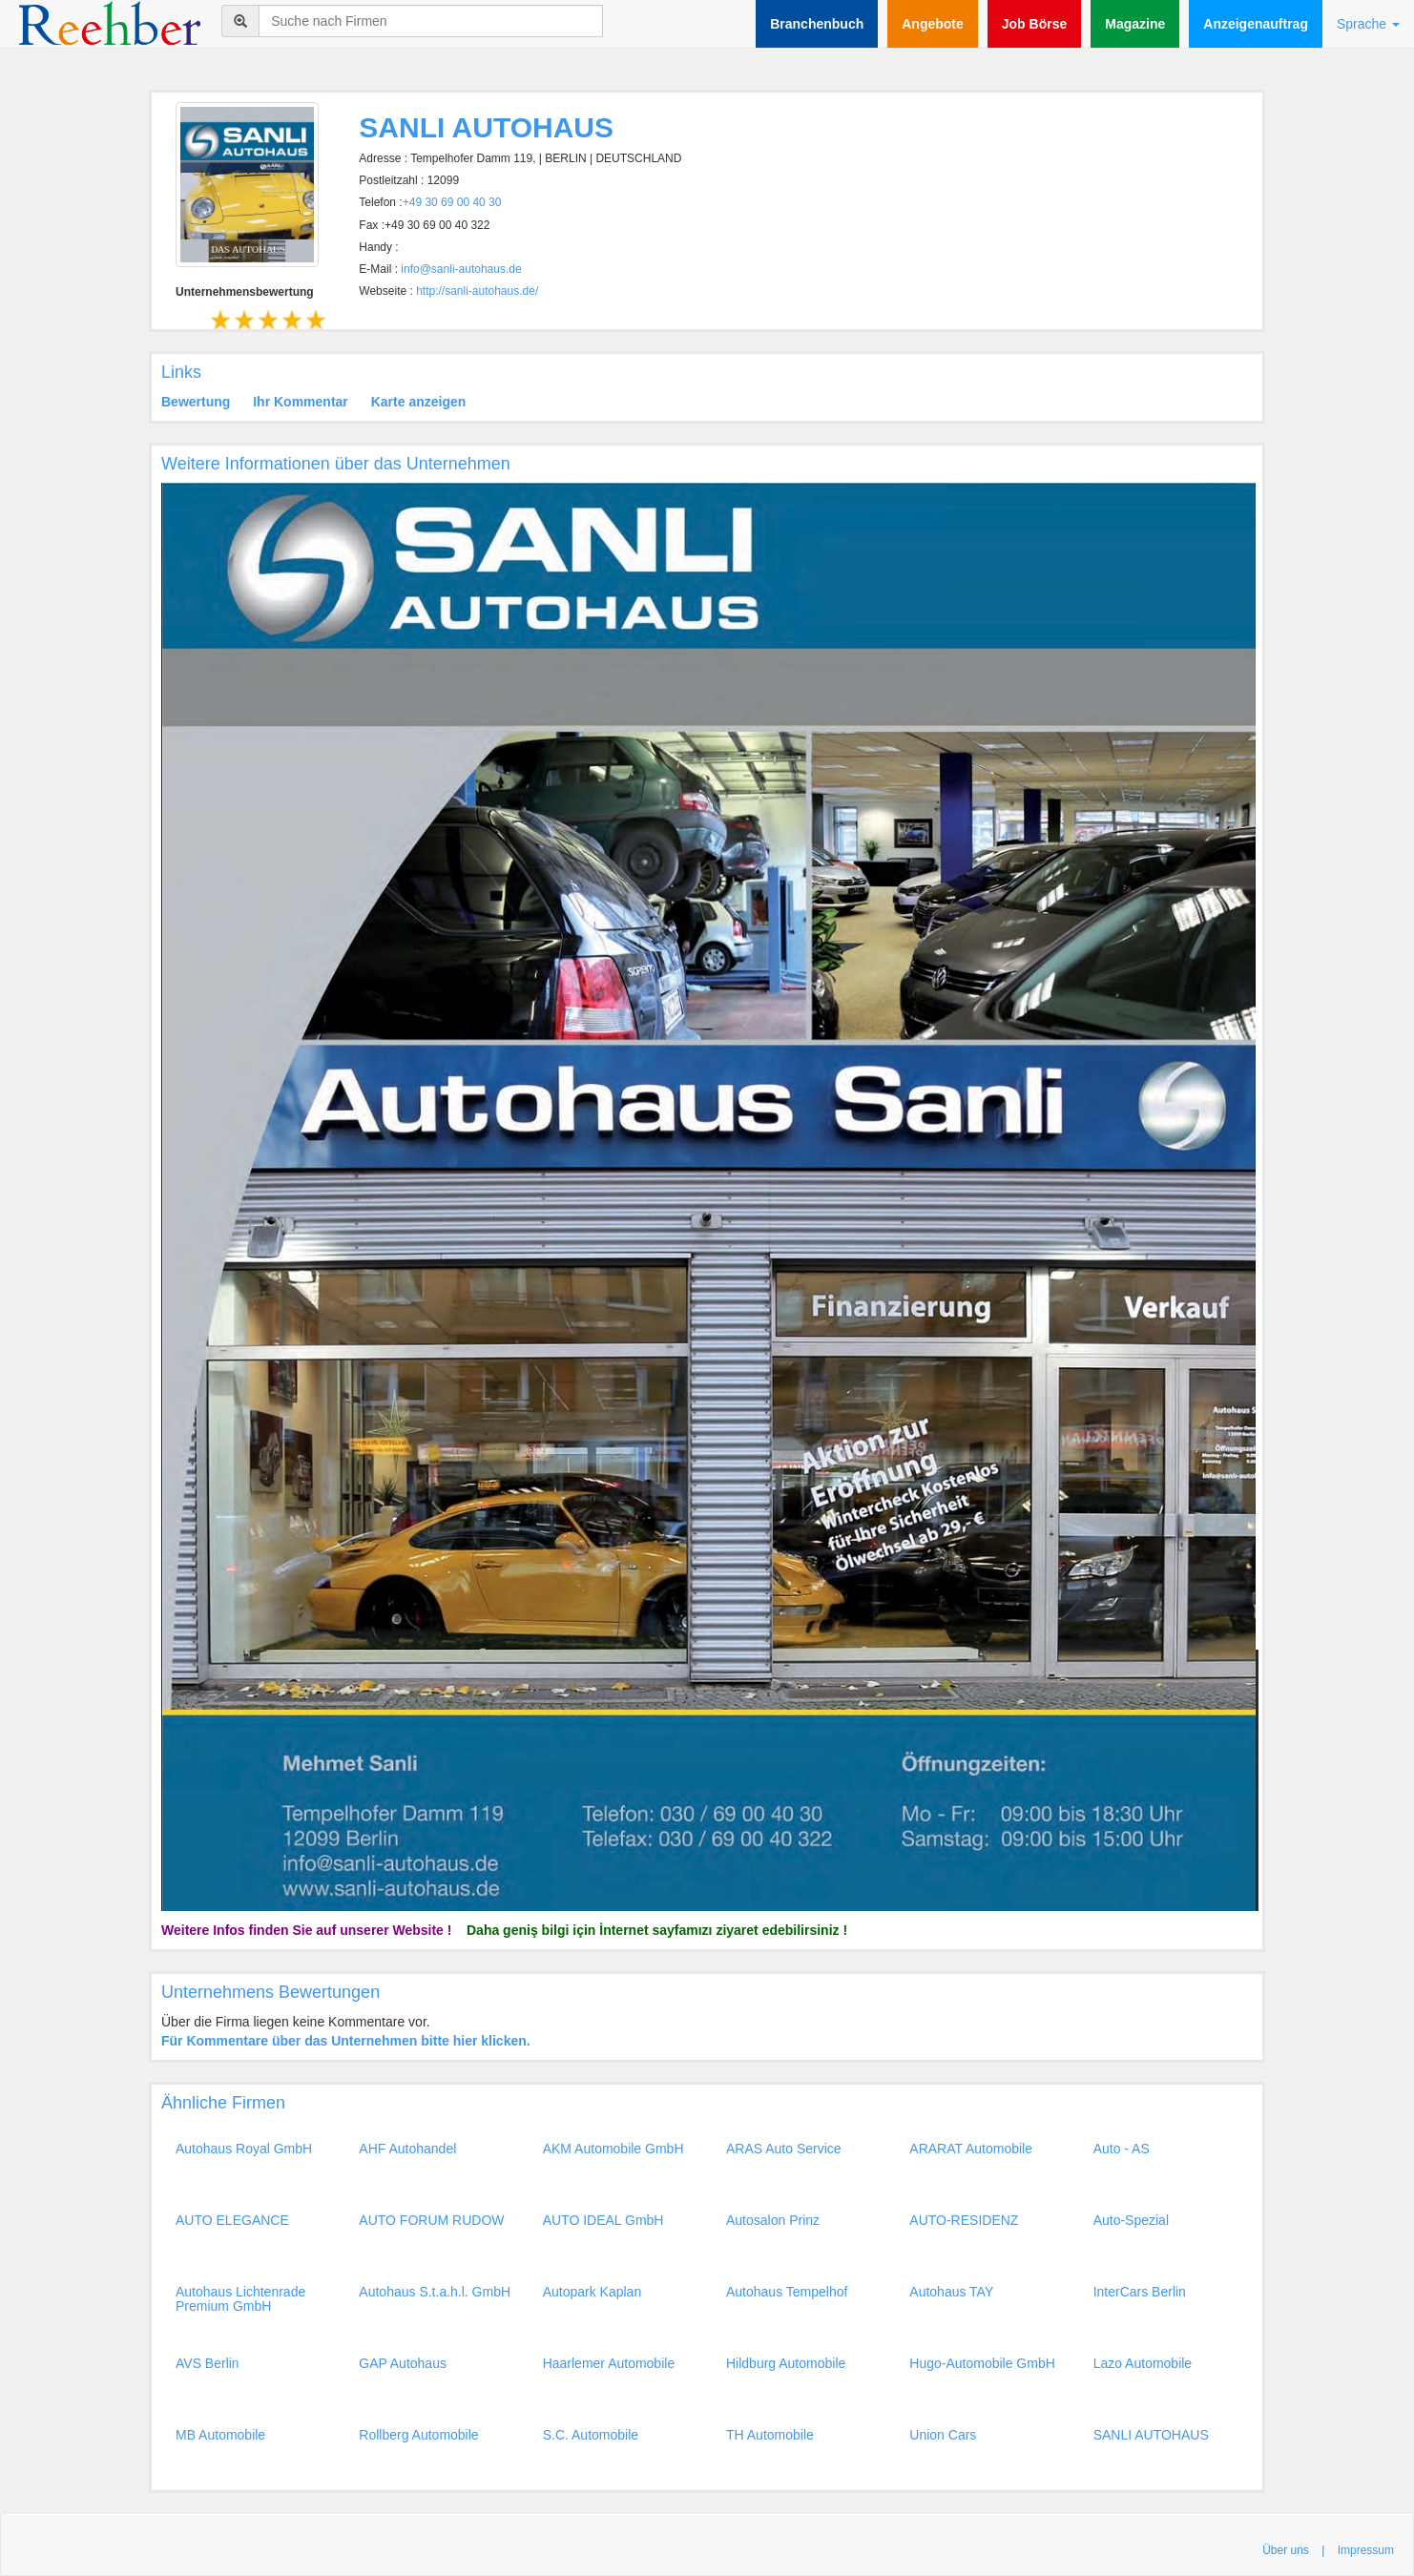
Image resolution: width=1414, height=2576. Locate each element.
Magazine (1135, 23)
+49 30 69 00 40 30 (452, 202)
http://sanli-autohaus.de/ (477, 291)
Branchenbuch (816, 23)
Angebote (933, 23)
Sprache (1368, 23)
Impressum (1366, 2550)
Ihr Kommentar (300, 401)
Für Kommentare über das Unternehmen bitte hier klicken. (345, 2040)
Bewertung (195, 401)
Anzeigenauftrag (1255, 23)
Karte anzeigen (419, 401)
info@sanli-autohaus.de (461, 269)
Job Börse (1034, 23)
